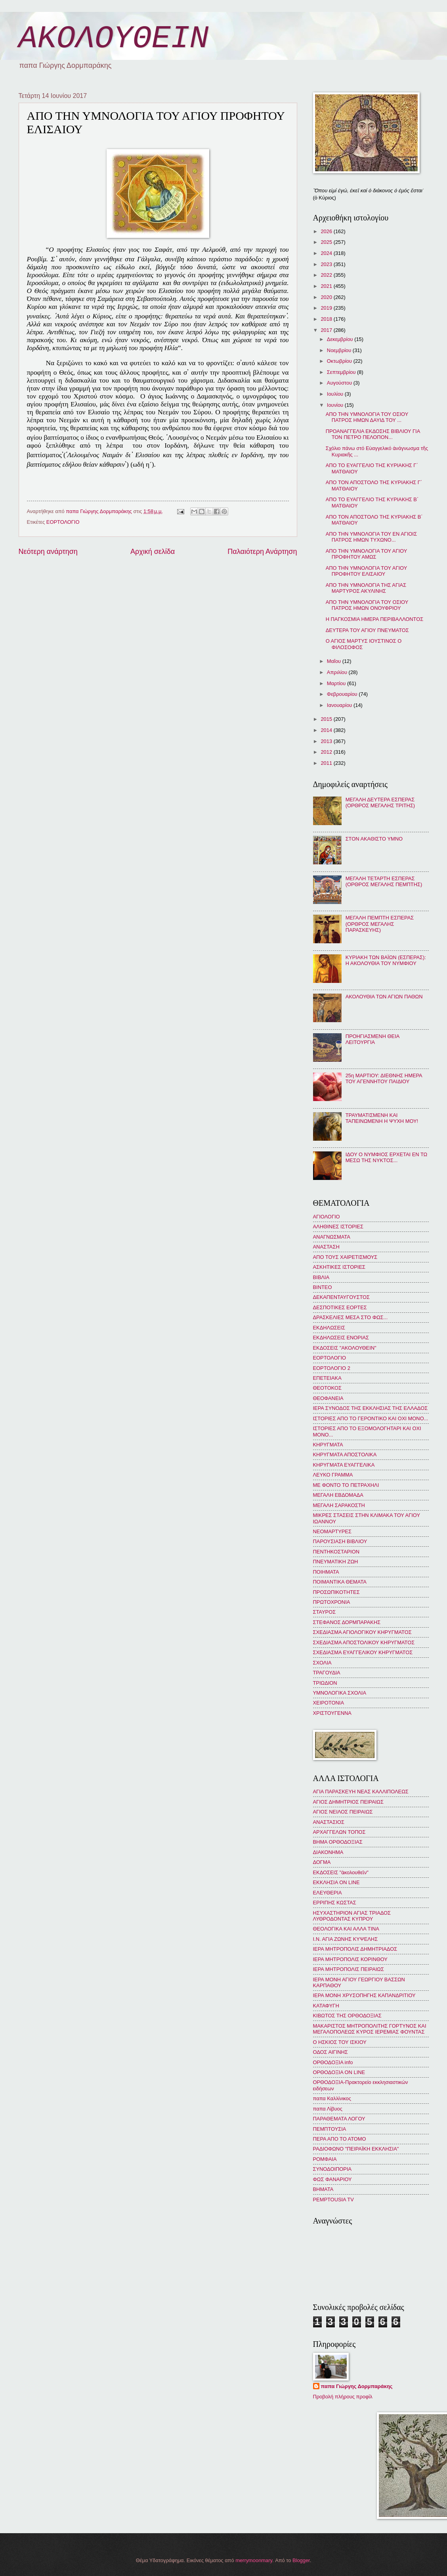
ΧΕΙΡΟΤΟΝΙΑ (328, 1703)
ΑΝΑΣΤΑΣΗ (326, 1247)
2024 (327, 253)
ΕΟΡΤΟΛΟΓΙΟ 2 (331, 1368)
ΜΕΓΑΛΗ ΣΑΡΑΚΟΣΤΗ (339, 1505)
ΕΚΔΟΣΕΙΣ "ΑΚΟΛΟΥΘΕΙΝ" (344, 1348)
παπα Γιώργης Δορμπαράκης (357, 2386)
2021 (327, 286)
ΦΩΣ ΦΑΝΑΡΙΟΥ (332, 2179)
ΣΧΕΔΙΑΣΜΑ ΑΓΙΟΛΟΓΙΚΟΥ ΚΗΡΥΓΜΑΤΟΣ (362, 1632)
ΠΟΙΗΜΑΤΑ (326, 1572)
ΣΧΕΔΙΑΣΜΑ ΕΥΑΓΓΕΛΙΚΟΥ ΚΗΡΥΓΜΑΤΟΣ (363, 1652)
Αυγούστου (340, 383)
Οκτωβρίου (340, 361)
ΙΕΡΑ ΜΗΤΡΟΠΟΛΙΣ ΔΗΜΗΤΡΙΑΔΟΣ (355, 1949)
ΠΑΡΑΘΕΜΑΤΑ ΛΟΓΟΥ (339, 2119)
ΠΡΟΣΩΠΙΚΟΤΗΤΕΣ (336, 1592)
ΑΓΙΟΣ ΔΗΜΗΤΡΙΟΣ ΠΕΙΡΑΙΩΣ (348, 1802)
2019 (327, 308)
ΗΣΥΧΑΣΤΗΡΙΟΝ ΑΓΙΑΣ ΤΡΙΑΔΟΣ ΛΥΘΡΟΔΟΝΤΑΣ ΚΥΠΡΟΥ (352, 1916)
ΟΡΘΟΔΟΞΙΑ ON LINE (339, 2072)
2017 (327, 330)
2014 (327, 730)
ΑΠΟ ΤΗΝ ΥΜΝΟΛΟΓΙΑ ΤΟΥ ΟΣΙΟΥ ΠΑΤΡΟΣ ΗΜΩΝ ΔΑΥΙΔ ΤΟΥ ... (367, 417)
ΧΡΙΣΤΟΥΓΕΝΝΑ (332, 1713)
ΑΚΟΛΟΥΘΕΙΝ (114, 39)
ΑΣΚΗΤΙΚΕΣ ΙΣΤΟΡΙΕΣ (339, 1267)
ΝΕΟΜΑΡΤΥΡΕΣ (332, 1531)
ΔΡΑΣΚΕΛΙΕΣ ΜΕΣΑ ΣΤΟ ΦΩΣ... (350, 1317)
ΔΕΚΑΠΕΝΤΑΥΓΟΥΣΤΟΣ (341, 1297)
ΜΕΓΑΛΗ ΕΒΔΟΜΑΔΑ (338, 1495)
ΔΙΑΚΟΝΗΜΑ (328, 1852)
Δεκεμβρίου (340, 339)
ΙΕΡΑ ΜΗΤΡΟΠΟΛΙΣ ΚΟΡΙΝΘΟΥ (350, 1959)
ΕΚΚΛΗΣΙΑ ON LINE (336, 1882)
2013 (327, 741)
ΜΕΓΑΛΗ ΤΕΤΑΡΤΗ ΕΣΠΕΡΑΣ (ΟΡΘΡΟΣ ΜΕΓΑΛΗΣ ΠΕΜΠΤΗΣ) (384, 881)
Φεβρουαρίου (343, 694)
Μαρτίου (337, 683)
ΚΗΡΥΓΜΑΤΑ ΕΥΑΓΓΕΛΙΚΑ (344, 1465)
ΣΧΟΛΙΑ (322, 1663)
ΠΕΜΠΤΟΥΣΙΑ (329, 2129)
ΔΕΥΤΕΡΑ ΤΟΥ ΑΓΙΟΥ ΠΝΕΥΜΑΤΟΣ (367, 630)
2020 (327, 297)
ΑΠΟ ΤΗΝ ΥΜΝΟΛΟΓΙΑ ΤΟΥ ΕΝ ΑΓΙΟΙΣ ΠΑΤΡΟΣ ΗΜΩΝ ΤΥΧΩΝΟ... (371, 537)
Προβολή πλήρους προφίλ (342, 2397)
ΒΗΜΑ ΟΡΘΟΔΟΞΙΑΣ (338, 1842)
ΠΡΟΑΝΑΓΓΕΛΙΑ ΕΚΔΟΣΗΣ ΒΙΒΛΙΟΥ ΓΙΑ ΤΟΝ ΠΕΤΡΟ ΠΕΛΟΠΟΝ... (373, 434)
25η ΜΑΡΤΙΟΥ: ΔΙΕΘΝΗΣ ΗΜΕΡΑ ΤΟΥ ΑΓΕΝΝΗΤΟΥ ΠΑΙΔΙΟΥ (384, 1078)
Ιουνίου (336, 405)
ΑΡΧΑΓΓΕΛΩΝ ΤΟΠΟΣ (339, 1832)
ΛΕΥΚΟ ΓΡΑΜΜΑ (333, 1475)
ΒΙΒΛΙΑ (321, 1277)
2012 (327, 752)
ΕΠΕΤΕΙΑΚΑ (327, 1378)
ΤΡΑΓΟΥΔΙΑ (326, 1673)
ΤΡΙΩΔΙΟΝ (325, 1683)
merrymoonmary (253, 2560)
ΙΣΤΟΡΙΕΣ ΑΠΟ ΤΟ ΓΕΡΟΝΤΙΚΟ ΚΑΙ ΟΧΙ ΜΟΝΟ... (370, 1418)
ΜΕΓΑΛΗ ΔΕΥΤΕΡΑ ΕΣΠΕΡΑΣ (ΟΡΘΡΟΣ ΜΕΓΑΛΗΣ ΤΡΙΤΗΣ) (380, 802)
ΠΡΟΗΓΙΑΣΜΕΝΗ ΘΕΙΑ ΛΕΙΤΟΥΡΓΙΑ (372, 1039)
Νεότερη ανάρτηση (48, 551)
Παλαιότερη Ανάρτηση (262, 551)
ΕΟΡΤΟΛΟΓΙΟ (63, 522)
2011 (327, 763)
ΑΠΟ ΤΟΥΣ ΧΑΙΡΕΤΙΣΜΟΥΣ (345, 1257)
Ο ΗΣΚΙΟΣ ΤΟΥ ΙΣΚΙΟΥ (340, 2042)
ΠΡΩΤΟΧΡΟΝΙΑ (331, 1602)
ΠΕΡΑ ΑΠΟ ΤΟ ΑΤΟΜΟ (339, 2139)
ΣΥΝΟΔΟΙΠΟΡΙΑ (332, 2169)
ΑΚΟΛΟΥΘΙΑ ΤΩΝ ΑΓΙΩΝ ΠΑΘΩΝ (384, 997)
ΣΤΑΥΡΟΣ (324, 1612)
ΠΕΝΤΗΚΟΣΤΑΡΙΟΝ (336, 1552)
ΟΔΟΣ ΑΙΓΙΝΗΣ (330, 2052)
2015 (327, 719)
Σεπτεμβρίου (342, 372)
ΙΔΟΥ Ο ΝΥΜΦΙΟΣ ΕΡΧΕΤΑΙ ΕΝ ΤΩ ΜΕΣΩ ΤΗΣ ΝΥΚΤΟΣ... (387, 1157)
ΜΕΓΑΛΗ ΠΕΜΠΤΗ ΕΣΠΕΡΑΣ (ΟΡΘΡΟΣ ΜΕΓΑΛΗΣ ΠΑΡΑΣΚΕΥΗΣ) (380, 924)
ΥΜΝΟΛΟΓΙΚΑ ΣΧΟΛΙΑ (340, 1693)
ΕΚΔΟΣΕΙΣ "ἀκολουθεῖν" (341, 1872)
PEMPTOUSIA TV (333, 2200)
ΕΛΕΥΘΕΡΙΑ (327, 1893)
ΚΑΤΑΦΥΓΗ (326, 2006)
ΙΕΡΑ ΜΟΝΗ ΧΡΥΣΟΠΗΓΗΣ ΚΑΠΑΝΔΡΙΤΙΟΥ (364, 1995)
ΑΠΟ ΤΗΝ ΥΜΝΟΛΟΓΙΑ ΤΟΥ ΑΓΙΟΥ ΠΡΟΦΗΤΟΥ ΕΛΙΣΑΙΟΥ (366, 571)
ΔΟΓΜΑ (322, 1862)
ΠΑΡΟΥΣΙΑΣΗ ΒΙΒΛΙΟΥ (340, 1541)
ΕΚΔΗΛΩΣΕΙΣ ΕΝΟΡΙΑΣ (341, 1338)
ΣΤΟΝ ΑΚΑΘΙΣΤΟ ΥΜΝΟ (374, 839)
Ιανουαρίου (340, 705)
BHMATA (323, 2189)
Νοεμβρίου (340, 350)
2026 (327, 231)
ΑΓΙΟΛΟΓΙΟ (326, 1217)
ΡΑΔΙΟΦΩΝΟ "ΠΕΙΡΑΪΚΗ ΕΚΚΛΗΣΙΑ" (356, 2149)
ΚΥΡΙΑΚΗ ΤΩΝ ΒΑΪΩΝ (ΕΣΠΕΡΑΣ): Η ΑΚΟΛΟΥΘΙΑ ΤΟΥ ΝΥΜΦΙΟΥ (386, 960)
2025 (327, 242)
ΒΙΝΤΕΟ (322, 1287)
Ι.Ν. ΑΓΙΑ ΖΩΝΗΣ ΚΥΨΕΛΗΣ (345, 1939)
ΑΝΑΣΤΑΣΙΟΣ (328, 1822)
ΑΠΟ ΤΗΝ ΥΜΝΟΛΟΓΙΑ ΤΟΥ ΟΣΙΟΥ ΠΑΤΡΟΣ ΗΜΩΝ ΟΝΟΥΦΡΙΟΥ (367, 605)
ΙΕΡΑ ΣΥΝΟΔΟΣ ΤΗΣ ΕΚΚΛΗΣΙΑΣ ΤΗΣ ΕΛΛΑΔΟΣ (370, 1408)
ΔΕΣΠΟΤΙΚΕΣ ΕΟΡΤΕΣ (340, 1307)
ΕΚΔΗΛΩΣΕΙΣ (329, 1328)
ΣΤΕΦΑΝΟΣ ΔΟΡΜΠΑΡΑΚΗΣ (347, 1622)
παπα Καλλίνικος (332, 2098)
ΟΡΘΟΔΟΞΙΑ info (333, 2062)
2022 (327, 275)
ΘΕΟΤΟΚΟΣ (327, 1388)
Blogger (301, 2560)
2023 (327, 264)
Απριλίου (338, 672)
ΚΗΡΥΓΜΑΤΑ (328, 1445)
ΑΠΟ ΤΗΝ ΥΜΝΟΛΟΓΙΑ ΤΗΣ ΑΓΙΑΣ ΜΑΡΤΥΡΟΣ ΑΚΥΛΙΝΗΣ (366, 588)
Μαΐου (334, 661)
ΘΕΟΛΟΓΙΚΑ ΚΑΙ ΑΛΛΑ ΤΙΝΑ (346, 1929)
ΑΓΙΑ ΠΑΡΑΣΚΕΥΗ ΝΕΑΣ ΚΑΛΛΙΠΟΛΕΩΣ (361, 1792)
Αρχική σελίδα (152, 551)
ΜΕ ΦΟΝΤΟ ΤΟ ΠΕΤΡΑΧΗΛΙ (346, 1485)
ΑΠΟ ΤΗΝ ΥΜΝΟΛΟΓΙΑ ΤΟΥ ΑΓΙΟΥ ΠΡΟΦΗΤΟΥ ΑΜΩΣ (366, 554)
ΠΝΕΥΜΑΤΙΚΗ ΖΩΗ (335, 1562)
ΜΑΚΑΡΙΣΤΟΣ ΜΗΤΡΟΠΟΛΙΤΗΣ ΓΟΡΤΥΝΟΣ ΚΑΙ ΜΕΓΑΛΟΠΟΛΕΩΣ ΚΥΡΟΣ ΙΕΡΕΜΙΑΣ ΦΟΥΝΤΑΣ (369, 2029)
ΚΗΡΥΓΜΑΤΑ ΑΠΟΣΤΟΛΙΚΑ (345, 1454)
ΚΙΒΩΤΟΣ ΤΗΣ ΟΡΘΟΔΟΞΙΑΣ (347, 2016)
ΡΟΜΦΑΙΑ (325, 2159)
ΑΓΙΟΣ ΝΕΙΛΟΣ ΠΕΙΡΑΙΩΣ (343, 1812)
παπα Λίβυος (327, 2109)
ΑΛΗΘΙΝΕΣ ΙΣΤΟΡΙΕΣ (338, 1227)
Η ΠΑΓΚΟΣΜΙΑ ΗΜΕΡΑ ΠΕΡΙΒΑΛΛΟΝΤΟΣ (375, 619)
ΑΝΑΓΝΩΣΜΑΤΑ (331, 1237)
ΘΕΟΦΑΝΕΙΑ (328, 1398)
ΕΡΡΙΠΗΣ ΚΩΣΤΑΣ (334, 1903)
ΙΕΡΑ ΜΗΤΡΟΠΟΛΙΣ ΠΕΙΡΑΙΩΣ (348, 1969)
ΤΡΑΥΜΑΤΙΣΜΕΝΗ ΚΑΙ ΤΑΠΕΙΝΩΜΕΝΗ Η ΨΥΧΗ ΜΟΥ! (382, 1118)
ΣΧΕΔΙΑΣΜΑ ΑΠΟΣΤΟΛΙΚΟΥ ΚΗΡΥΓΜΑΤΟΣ (364, 1642)
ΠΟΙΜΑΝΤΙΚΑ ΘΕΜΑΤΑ (340, 1582)
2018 (327, 319)
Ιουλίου (336, 394)
